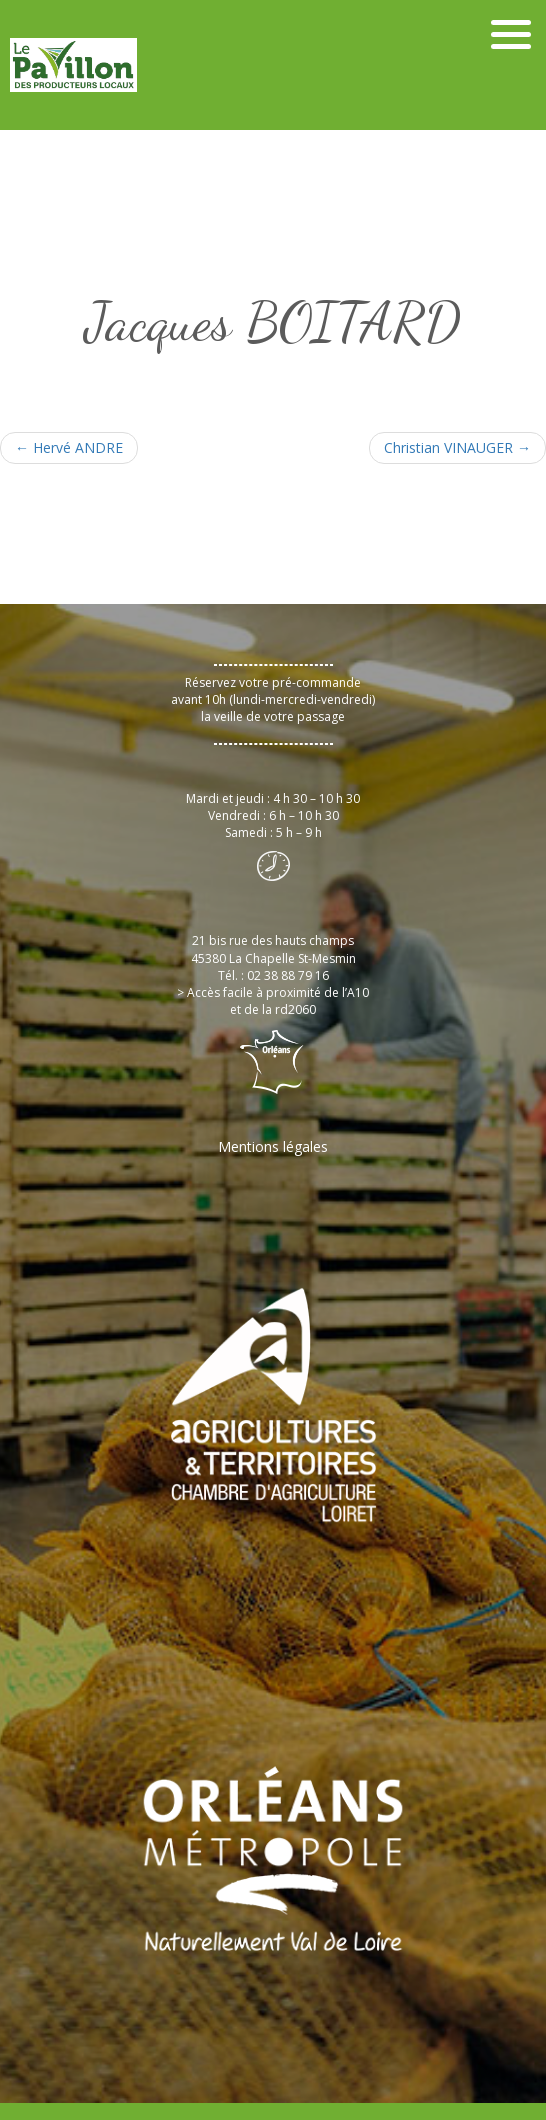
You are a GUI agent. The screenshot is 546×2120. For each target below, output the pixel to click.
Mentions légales (273, 1146)
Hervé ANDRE (69, 447)
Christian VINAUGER (457, 447)
